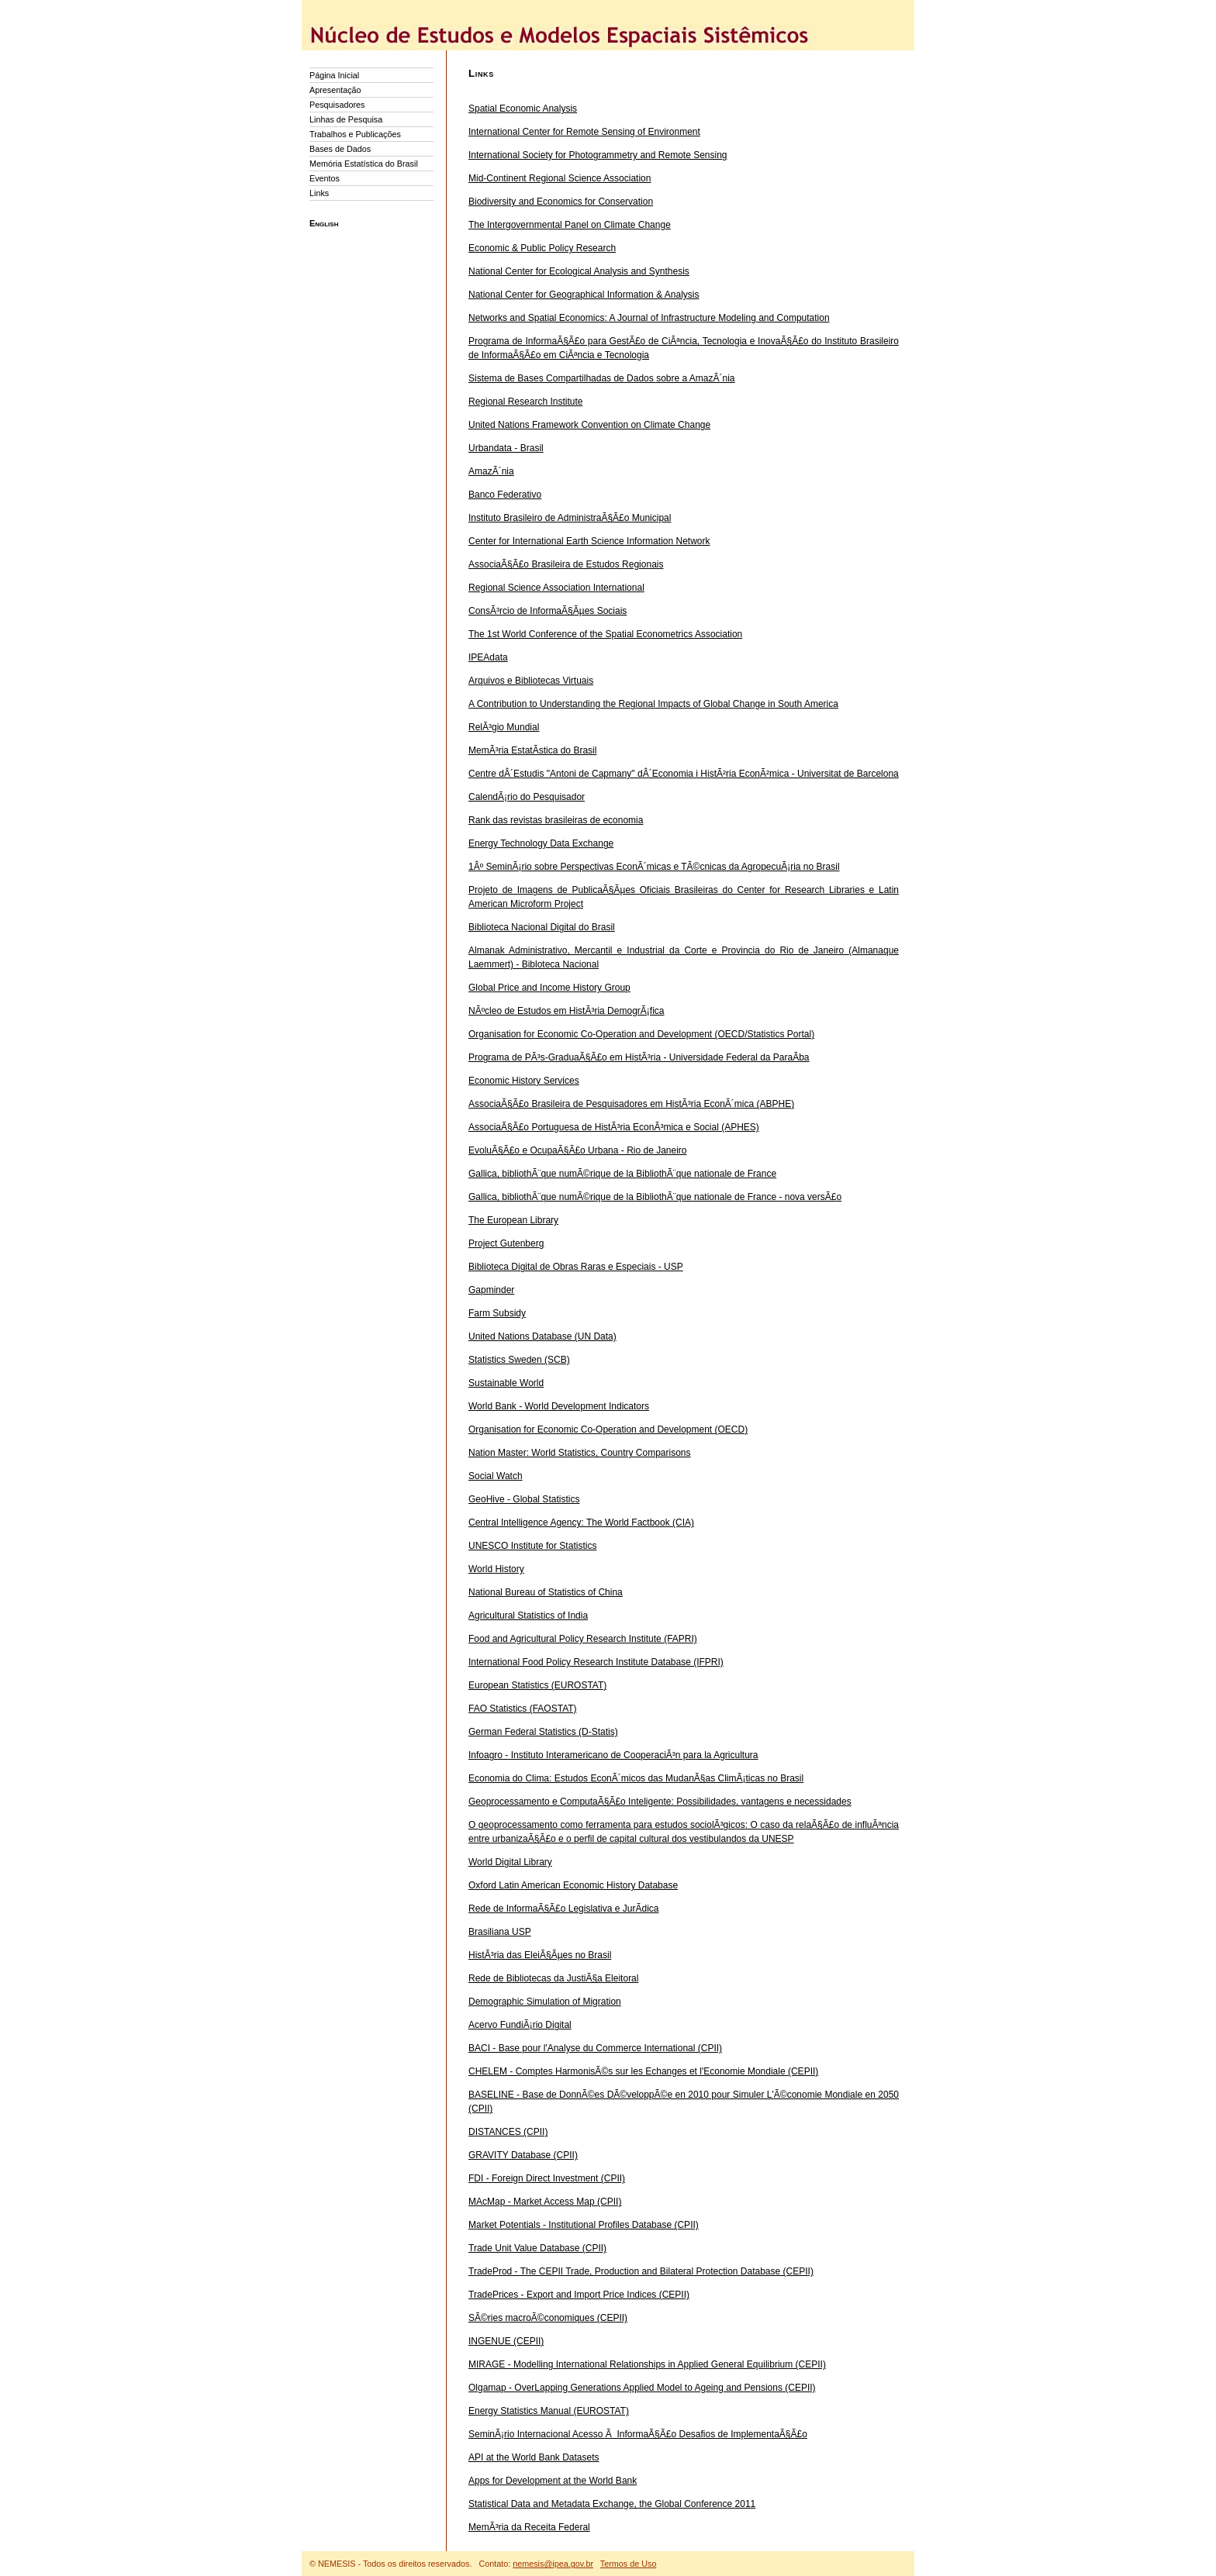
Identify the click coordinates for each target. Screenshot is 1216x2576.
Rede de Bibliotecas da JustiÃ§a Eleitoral (553, 1978)
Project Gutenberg (506, 1243)
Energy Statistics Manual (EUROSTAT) (548, 2410)
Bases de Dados (340, 148)
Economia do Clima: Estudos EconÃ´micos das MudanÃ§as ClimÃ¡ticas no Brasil (635, 1778)
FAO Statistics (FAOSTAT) (522, 1708)
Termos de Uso (628, 2563)
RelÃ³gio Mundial (503, 727)
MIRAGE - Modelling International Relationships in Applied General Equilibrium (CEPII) (647, 2364)
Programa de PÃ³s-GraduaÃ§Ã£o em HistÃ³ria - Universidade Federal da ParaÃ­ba (639, 1057)
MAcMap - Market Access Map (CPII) (544, 2201)
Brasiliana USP (499, 1931)
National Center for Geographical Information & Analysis (584, 294)
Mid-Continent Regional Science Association (559, 178)
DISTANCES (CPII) (508, 2131)
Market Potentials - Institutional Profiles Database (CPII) (583, 2224)
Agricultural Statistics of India (528, 1615)
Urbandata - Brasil (506, 448)
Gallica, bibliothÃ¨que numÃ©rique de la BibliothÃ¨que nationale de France (622, 1173)
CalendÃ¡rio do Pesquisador (526, 796)
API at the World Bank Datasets (533, 2457)
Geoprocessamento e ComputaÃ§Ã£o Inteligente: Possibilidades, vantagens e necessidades (660, 1801)
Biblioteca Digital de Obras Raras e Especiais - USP (575, 1266)
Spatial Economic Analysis (522, 108)
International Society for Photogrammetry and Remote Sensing (597, 155)
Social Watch (495, 1476)
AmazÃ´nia (491, 471)
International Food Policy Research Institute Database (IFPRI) (596, 1662)
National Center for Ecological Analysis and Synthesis (578, 271)
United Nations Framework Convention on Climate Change (589, 424)
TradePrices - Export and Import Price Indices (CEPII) (578, 2294)
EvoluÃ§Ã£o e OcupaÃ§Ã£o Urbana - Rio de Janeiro (577, 1150)
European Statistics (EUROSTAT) (537, 1685)
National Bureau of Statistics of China (545, 1592)
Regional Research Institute (525, 401)
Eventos (324, 178)
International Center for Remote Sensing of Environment (584, 131)
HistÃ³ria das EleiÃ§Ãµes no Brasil (539, 1955)
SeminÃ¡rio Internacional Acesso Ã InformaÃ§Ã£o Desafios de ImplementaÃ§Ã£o (637, 2434)
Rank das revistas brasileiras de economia (555, 820)
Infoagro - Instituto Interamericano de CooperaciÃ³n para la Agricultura (613, 1755)
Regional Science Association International (556, 587)
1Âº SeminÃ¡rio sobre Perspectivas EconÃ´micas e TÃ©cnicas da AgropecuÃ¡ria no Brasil (654, 866)
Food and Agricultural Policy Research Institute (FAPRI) (582, 1638)
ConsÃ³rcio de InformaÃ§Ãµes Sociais (547, 610)
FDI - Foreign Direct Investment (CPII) (546, 2178)
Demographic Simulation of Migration (544, 2001)
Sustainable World (506, 1383)
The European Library (513, 1220)
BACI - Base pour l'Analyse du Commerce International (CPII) (595, 2048)
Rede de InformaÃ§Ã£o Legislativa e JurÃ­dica (563, 1908)
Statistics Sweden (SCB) (519, 1359)
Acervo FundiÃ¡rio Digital (520, 2024)
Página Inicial (334, 75)
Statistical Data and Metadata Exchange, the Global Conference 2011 (611, 2503)
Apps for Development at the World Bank (552, 2480)
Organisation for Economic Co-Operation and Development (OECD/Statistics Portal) (641, 1034)
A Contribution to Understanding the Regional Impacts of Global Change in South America (653, 703)
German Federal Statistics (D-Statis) (543, 1731)
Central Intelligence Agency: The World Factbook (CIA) (581, 1522)
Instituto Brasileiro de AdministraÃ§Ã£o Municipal (569, 517)
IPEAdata (488, 657)
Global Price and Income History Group (549, 987)
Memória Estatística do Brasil (363, 163)
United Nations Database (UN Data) (542, 1336)
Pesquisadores (336, 104)
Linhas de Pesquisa (345, 119)
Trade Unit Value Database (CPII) (537, 2248)
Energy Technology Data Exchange (540, 843)
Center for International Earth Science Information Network (589, 541)
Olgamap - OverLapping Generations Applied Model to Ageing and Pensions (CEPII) (642, 2387)
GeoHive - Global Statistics (523, 1499)
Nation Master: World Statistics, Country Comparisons (579, 1452)
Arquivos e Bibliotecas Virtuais (530, 680)
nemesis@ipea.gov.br (553, 2563)
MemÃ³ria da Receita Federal (529, 2527)
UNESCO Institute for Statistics (532, 1545)
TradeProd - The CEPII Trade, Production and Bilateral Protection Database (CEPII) (641, 2271)
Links (319, 193)
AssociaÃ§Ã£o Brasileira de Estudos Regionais (565, 564)
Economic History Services (523, 1080)
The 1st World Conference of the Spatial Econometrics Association (605, 634)
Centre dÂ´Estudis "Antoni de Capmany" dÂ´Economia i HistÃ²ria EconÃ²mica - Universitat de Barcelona (683, 773)
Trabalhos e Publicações (355, 134)
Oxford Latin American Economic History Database (573, 1885)
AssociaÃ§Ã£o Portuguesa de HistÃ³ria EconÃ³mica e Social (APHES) (613, 1127)
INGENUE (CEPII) (506, 2341)
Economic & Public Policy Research (542, 248)
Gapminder (491, 1290)
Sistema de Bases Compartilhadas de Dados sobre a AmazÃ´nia (601, 378)
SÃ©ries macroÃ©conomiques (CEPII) (547, 2317)
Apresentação (335, 90)
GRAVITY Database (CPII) (523, 2155)
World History (496, 1569)
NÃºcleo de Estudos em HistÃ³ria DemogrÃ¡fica (566, 1010)
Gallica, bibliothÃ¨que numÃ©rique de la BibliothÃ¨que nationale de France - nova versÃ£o (654, 1196)
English (323, 223)
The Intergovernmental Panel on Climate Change (569, 224)
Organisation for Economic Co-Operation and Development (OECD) (608, 1429)
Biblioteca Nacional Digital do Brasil (541, 927)
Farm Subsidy (497, 1313)
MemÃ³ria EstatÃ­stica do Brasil (532, 750)
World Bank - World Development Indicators (558, 1406)
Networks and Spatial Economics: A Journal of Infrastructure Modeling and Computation (649, 317)
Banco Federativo (504, 494)
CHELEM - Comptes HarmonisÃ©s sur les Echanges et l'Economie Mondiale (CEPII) (643, 2071)
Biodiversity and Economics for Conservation (560, 201)
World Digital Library (510, 1862)
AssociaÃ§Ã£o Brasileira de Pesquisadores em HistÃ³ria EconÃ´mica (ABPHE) (631, 1103)
